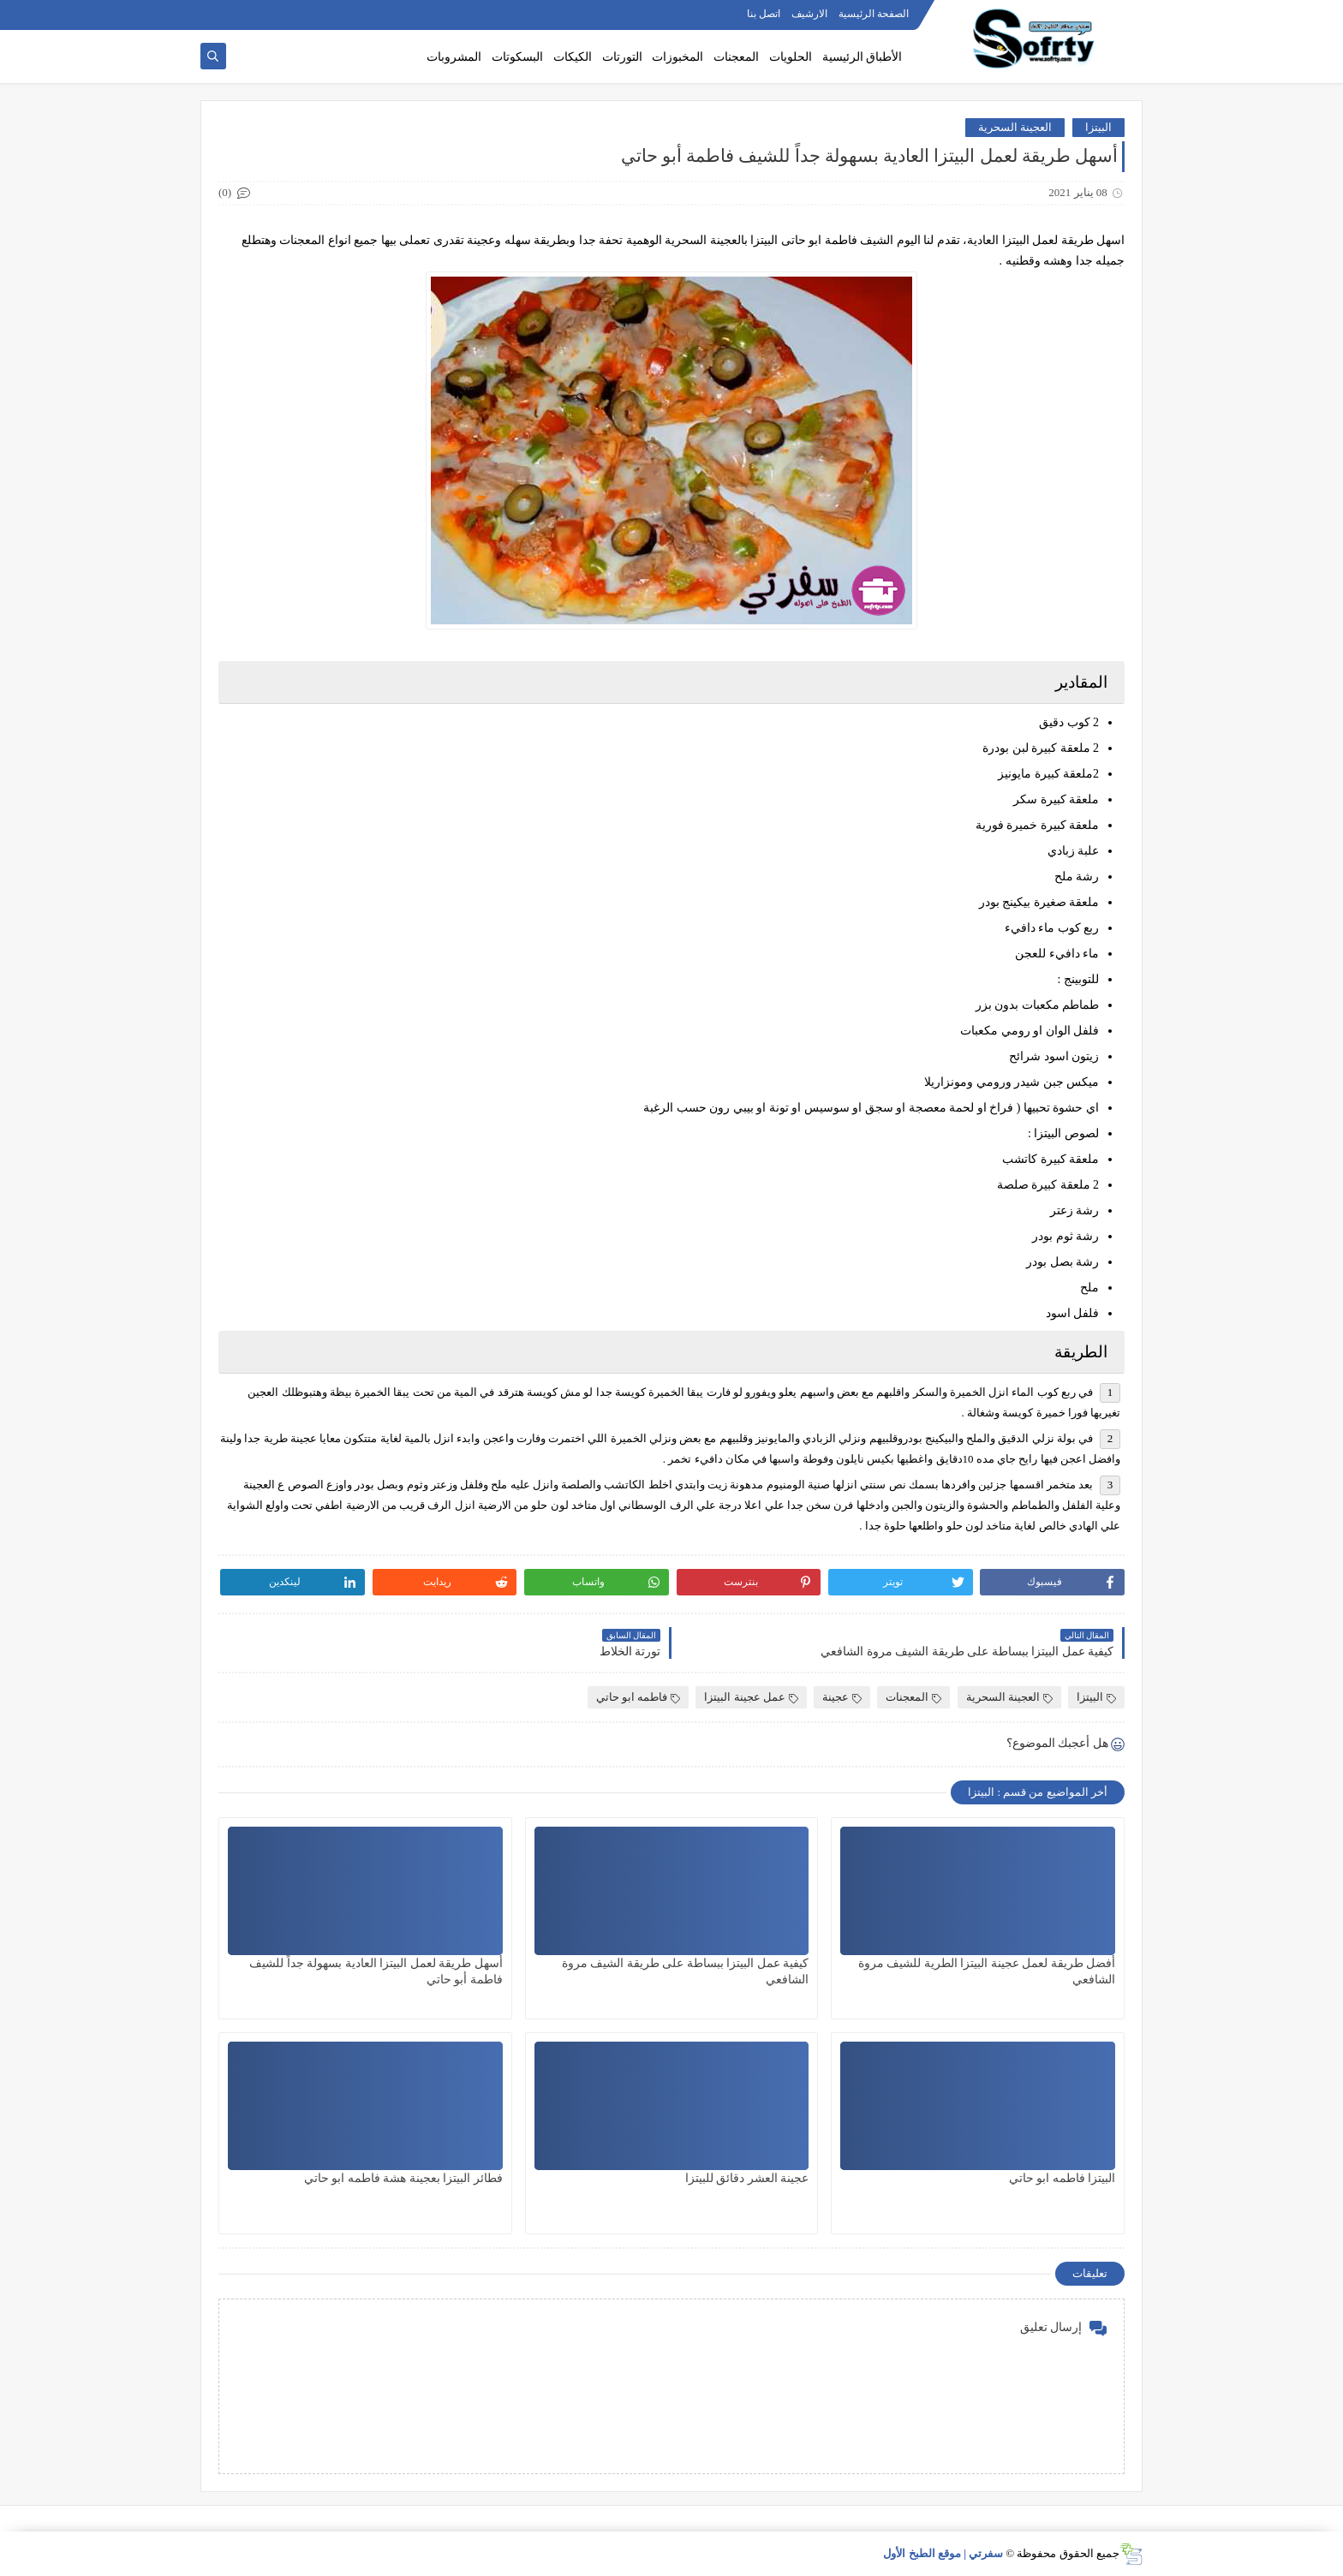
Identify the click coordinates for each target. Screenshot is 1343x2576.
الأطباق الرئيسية (862, 57)
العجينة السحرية (1015, 127)
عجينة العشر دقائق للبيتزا (747, 2178)
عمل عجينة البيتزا (751, 1696)
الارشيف (809, 14)
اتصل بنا (763, 14)
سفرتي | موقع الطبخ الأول (943, 2553)
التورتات (622, 57)
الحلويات (790, 57)
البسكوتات (517, 57)
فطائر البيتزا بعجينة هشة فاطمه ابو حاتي (403, 2178)
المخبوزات (677, 57)
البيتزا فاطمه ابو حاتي (1062, 2178)
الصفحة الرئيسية (874, 14)
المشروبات (454, 57)
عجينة (842, 1696)
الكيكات (572, 57)
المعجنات (736, 57)
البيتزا (1098, 127)
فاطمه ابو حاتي (638, 1696)
